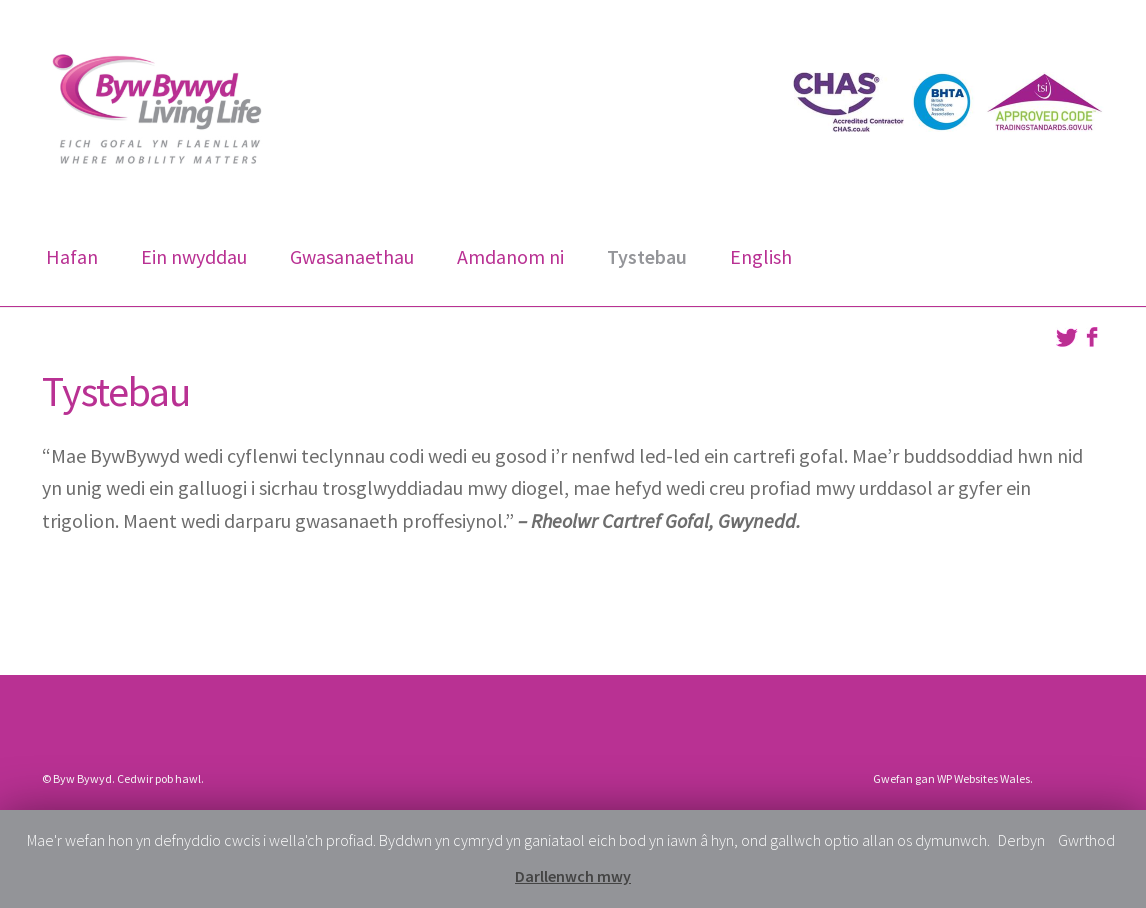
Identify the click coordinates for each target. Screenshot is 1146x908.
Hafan (72, 256)
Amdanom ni (510, 256)
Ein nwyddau (194, 256)
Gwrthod (1086, 840)
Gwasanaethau (352, 256)
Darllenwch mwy (573, 876)
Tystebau (647, 256)
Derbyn (1021, 840)
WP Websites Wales (983, 778)
